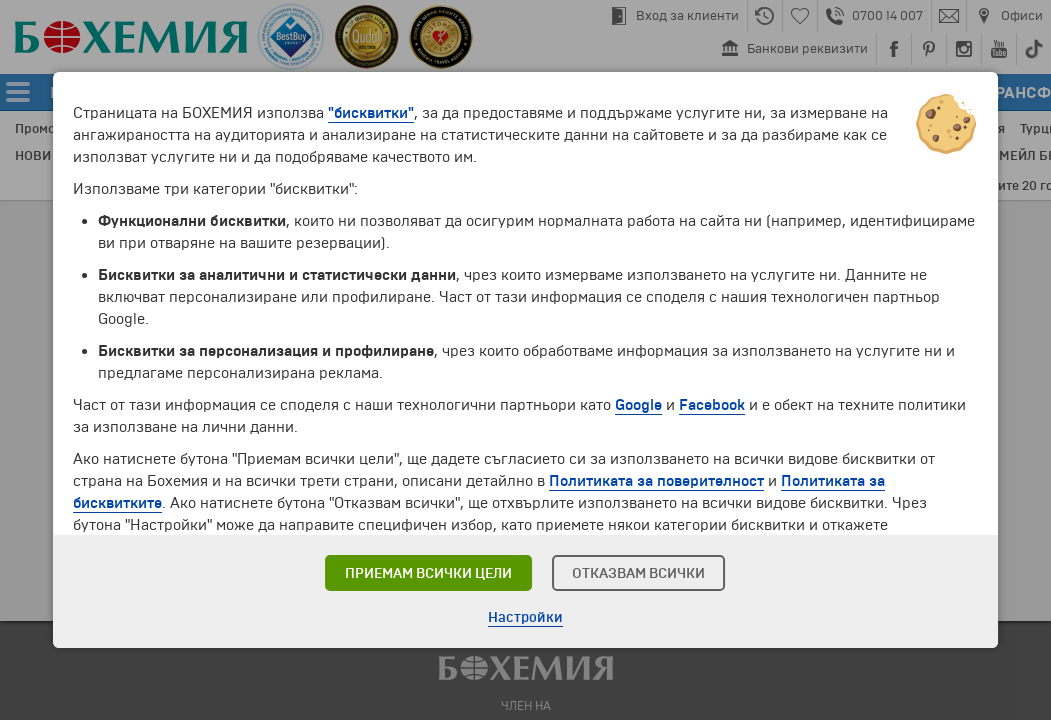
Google (638, 405)
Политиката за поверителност (656, 481)
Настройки (525, 617)
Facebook (712, 405)
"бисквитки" (371, 113)
